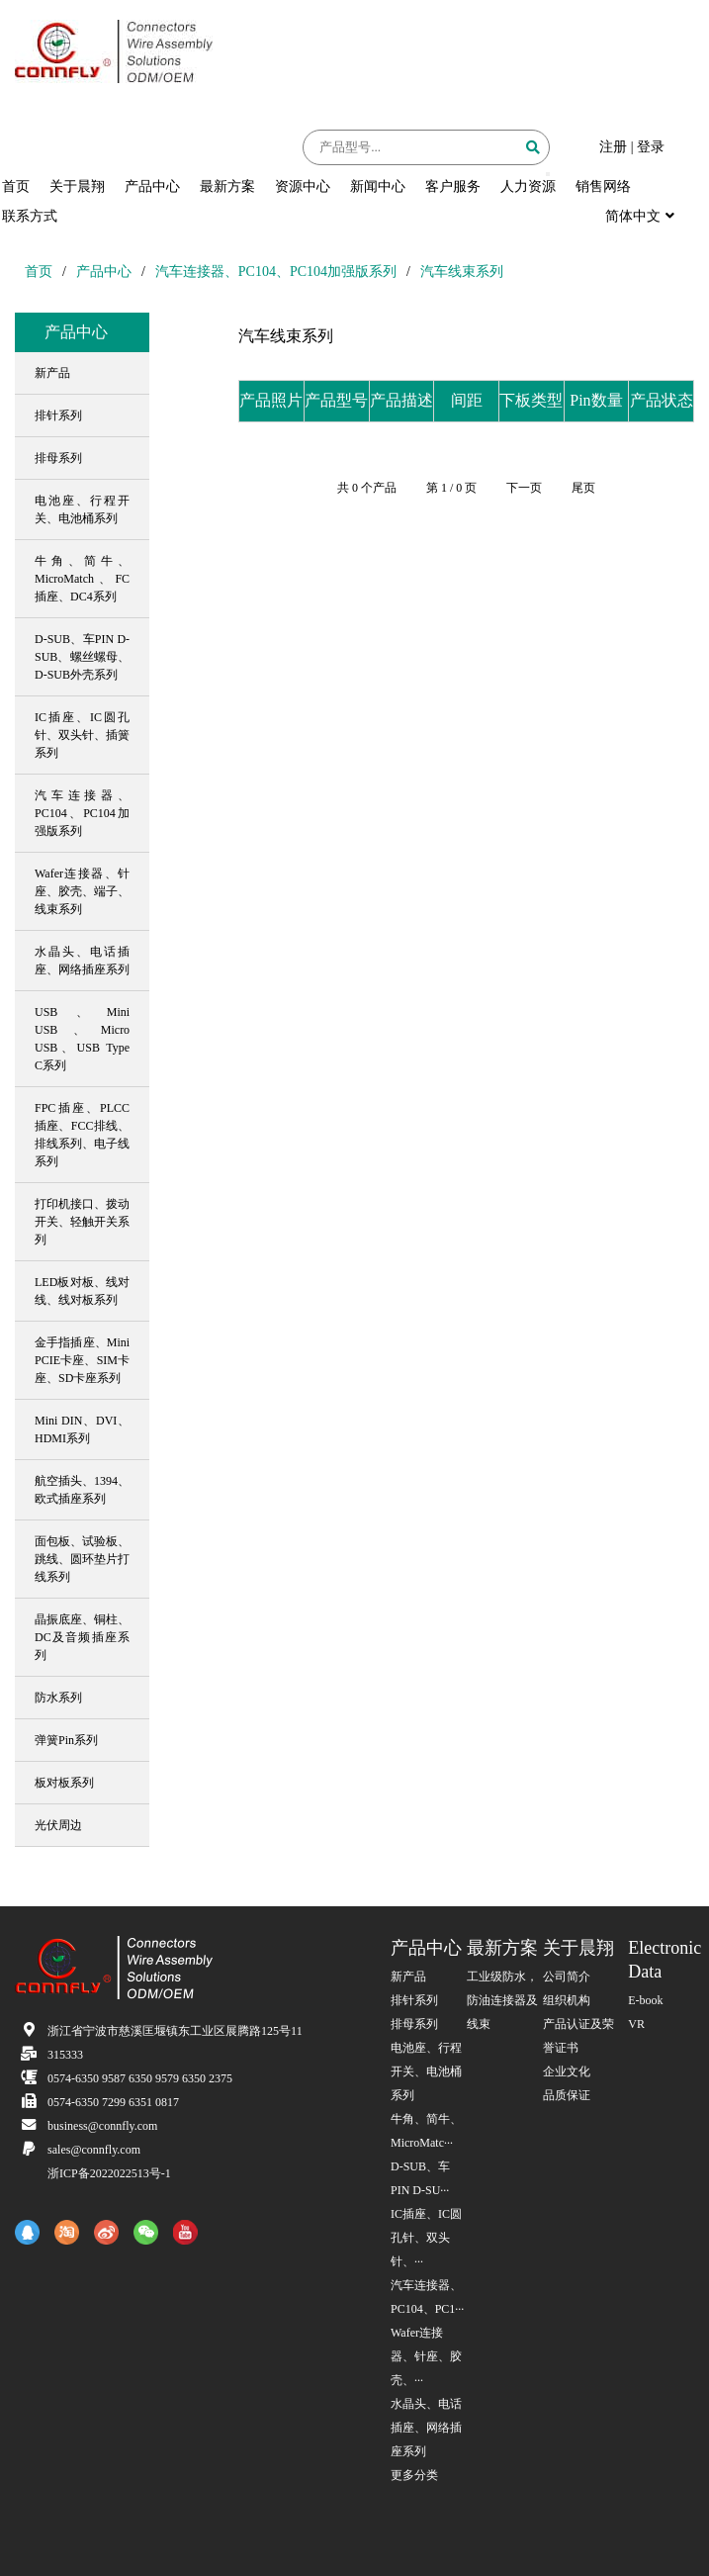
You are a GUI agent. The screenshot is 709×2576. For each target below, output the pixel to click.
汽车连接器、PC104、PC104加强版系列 (276, 271)
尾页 (583, 488)
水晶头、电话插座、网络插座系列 (426, 2427)
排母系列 (414, 2024)
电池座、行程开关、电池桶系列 (426, 2071)
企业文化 (566, 2071)
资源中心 (302, 186)
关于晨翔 (77, 186)
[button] (548, 174)
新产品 (408, 1976)
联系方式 (29, 216)
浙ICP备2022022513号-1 (109, 2173)
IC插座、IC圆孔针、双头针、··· (426, 2237)
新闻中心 (377, 186)
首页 (16, 186)
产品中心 (152, 186)
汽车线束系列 (461, 271)
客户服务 (453, 186)
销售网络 (603, 186)
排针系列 (414, 2000)
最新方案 (227, 186)
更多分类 (414, 2475)
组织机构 (566, 2000)
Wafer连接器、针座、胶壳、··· (426, 2356)
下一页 (524, 488)
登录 (651, 146)
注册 (613, 146)
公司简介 (566, 1976)
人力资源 (528, 186)
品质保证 (566, 2095)
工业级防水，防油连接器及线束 (502, 2000)
